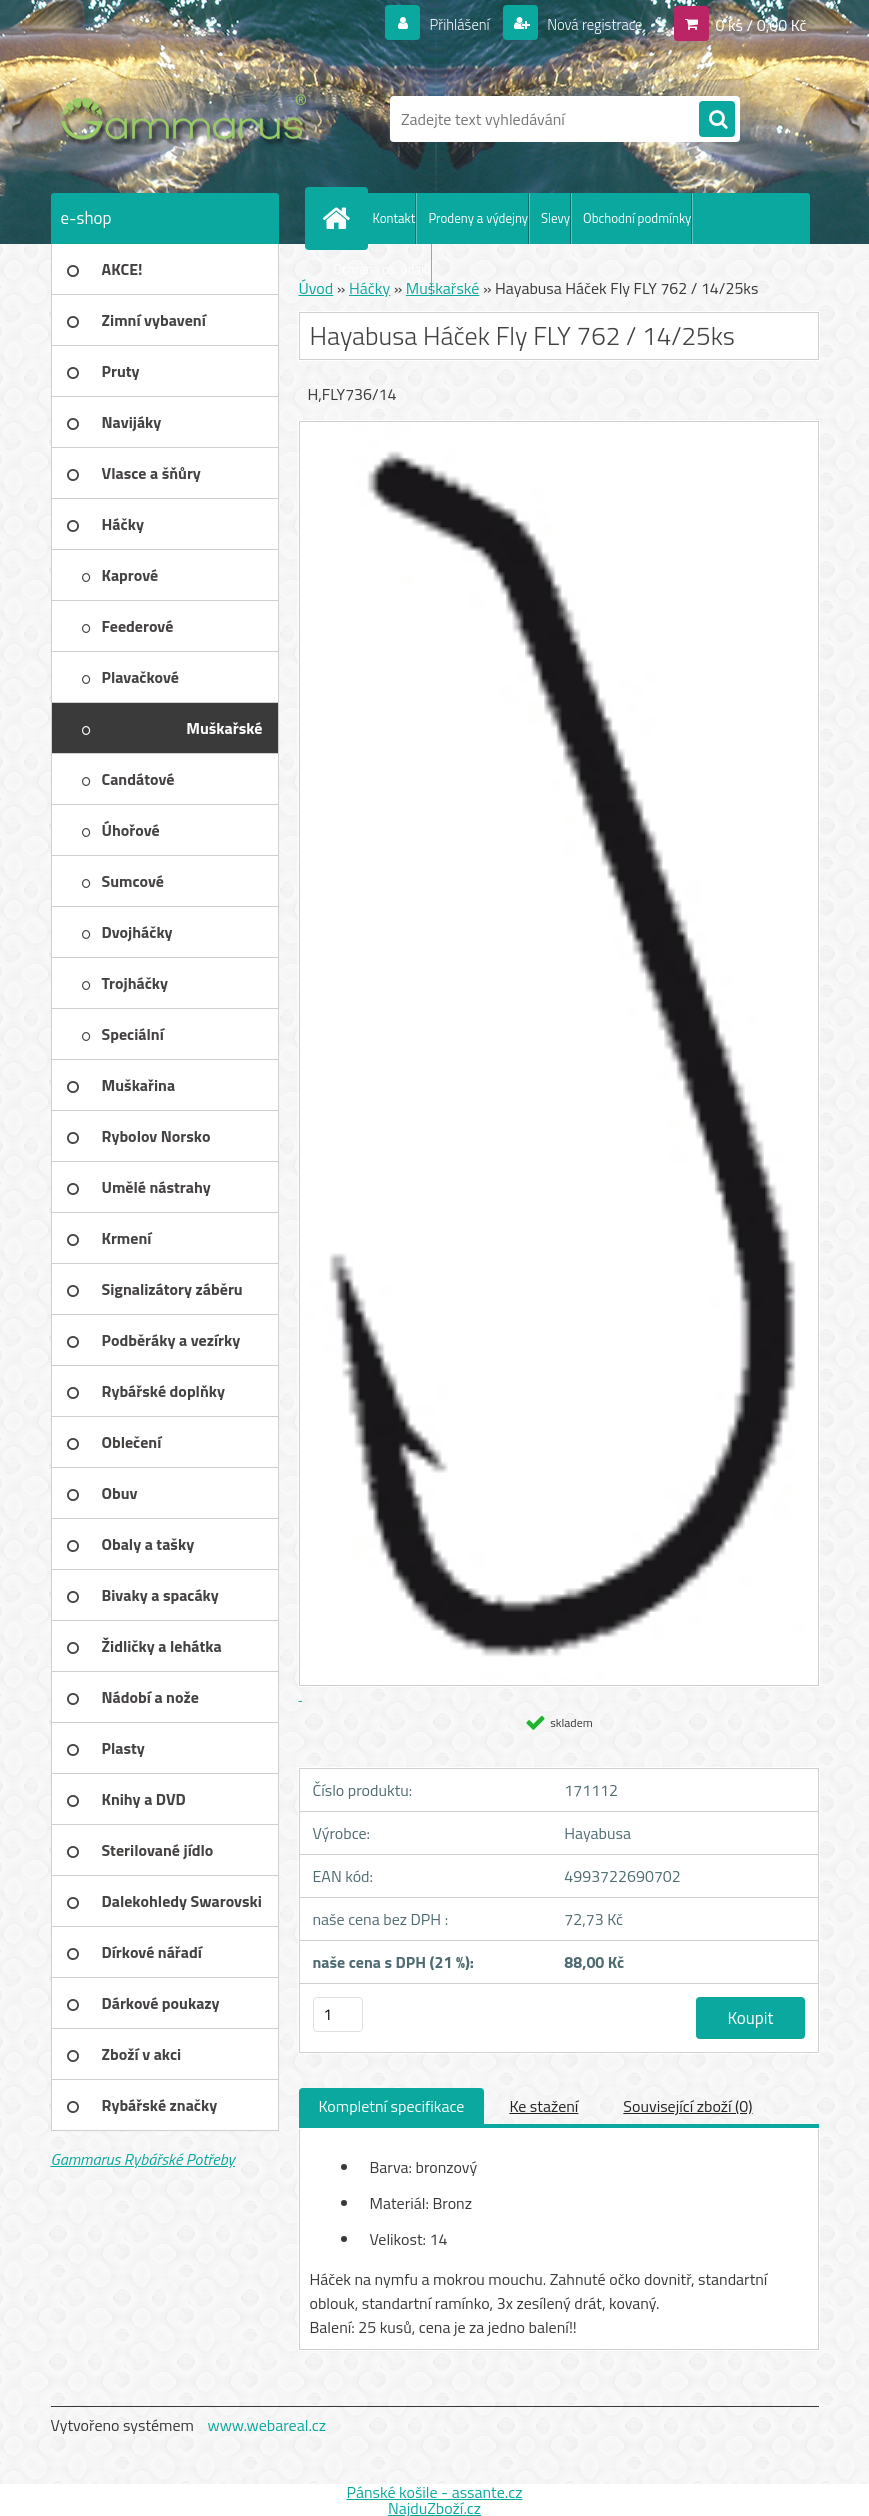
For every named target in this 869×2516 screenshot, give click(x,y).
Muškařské (443, 288)
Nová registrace (589, 24)
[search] (717, 120)
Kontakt (394, 218)
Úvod (316, 288)
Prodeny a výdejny (478, 218)
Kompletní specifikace (392, 2106)
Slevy (555, 218)
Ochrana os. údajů (382, 269)
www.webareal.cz (266, 2425)
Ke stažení (543, 2106)
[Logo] (188, 119)
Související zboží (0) (687, 2106)
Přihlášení (447, 24)
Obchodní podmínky (637, 218)
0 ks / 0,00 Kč (760, 24)
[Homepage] (341, 218)
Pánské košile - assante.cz (434, 2492)
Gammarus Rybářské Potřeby (143, 2159)
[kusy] (338, 2014)
